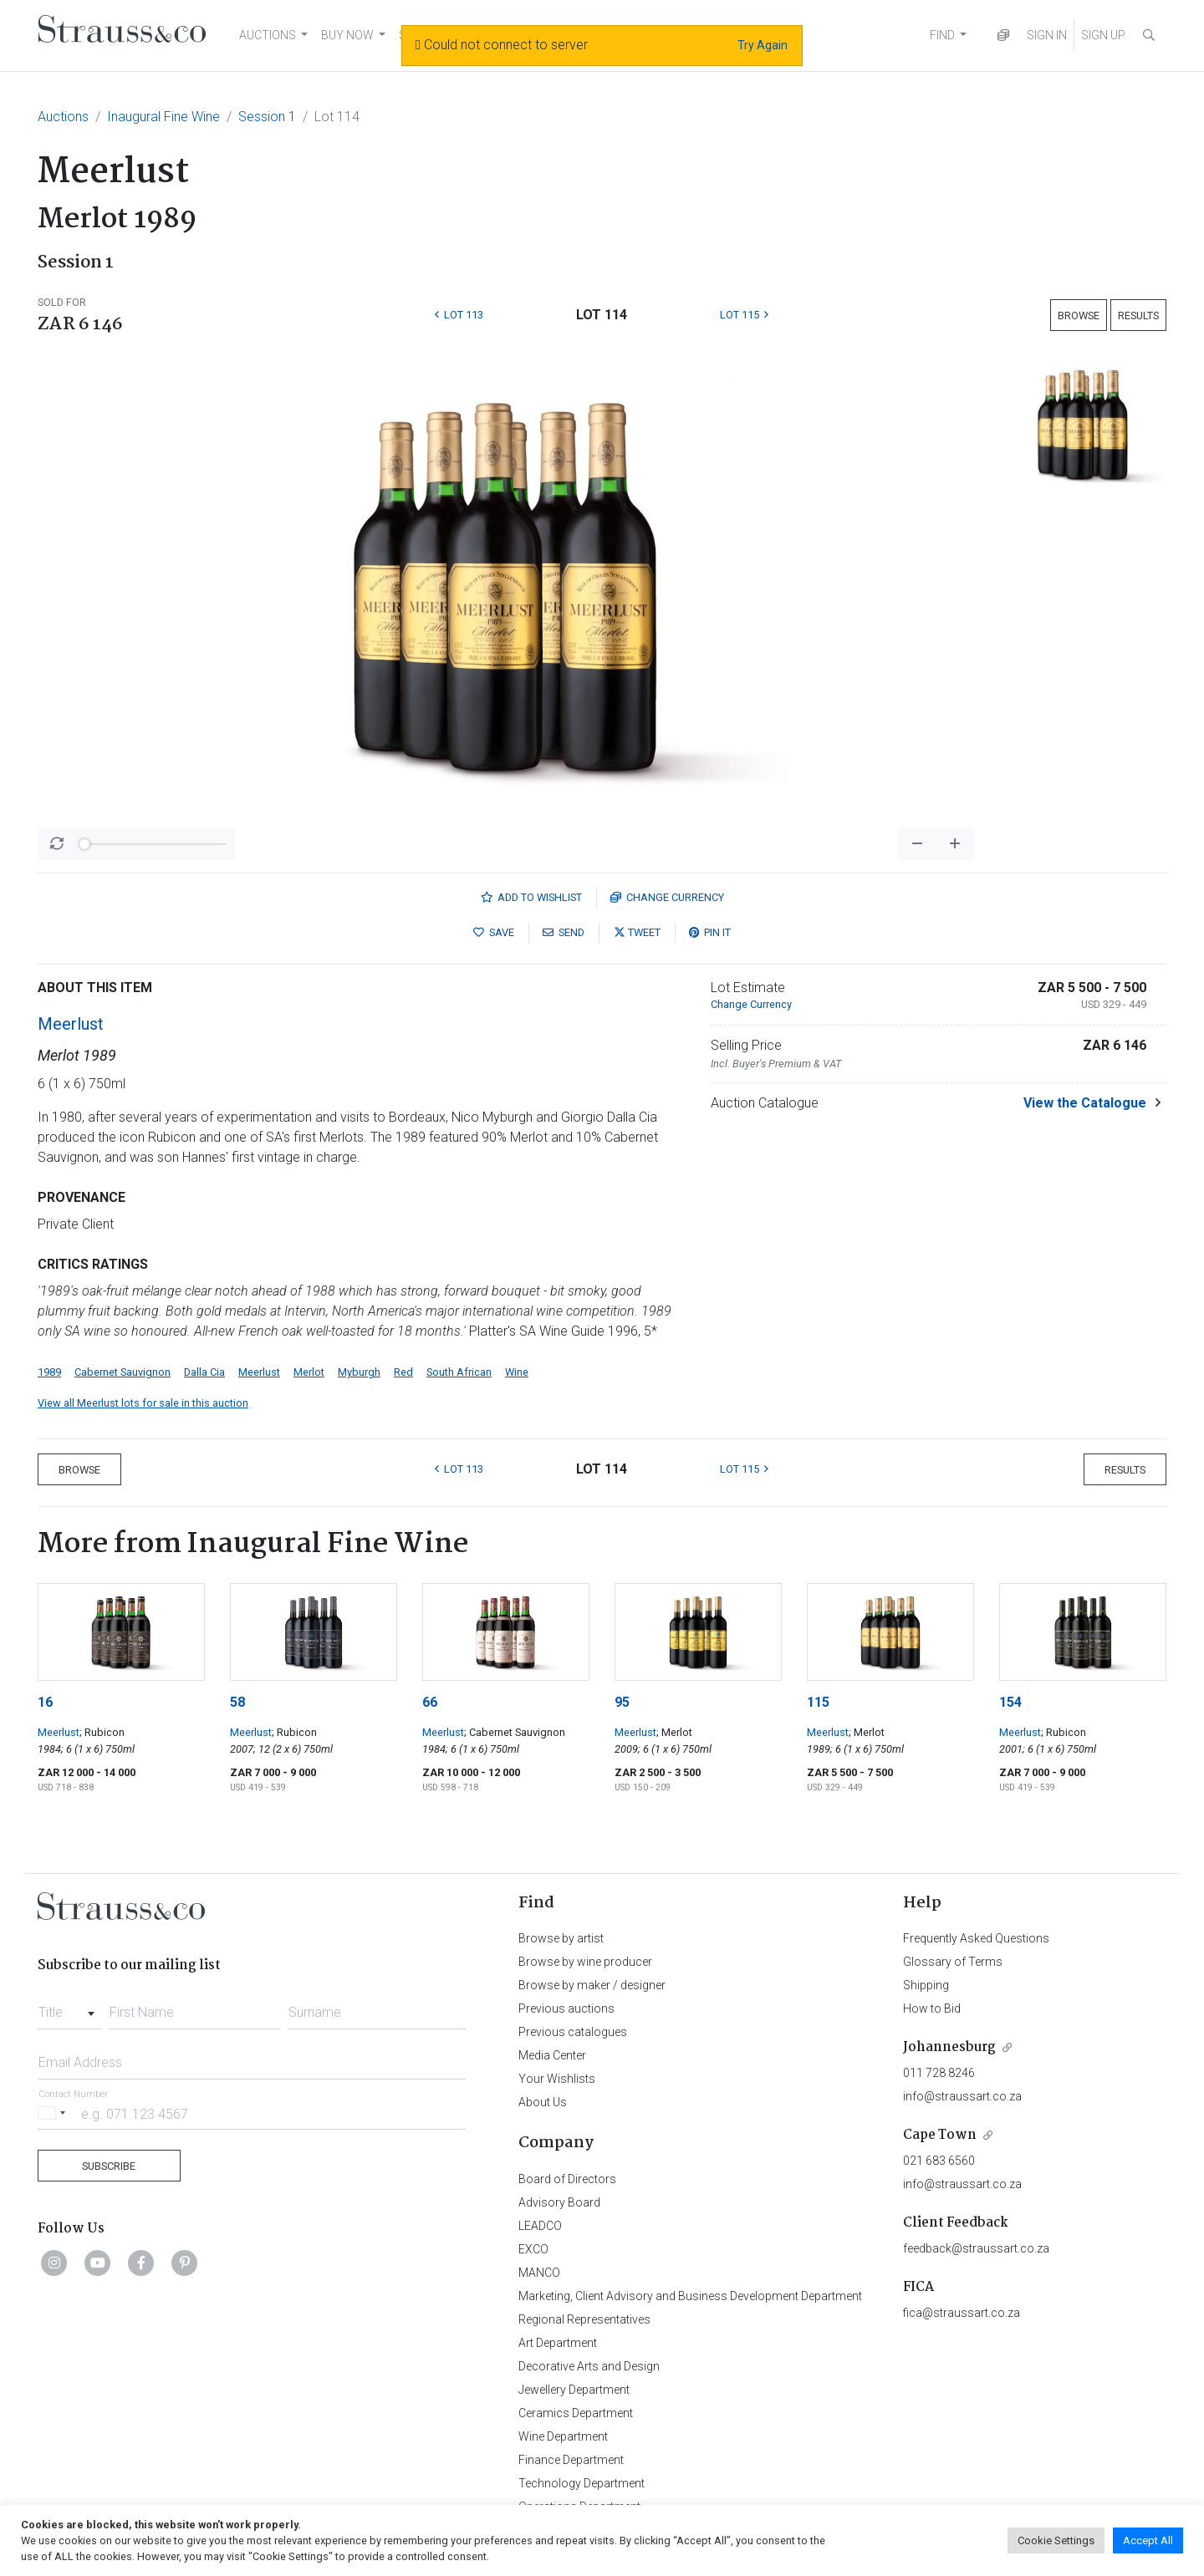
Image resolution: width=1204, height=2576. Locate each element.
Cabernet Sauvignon (122, 1372)
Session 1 (267, 117)
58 (237, 1702)
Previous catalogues (572, 2032)
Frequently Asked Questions (976, 1938)
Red (403, 1372)
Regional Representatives (584, 2319)
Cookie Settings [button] (1056, 2540)
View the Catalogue (1084, 1103)
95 (622, 1702)
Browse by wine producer (585, 1961)
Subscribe (108, 2166)
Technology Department (581, 2483)
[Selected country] (54, 2113)
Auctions (63, 117)
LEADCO (540, 2225)
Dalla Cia (204, 1372)
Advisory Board (559, 2202)
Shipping (926, 1985)
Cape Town (940, 2135)
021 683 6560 (939, 2160)
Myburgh (359, 1372)
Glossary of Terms (952, 1961)
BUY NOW (347, 35)
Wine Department (563, 2436)
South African (459, 1372)
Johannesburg (949, 2047)
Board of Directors (567, 2179)
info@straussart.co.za (962, 2096)
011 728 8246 (939, 2073)
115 (818, 1702)
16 (45, 1702)
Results (1138, 315)
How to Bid (932, 2008)
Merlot (308, 1372)
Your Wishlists (556, 2078)
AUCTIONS (267, 35)
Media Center (552, 2055)
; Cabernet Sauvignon (514, 1732)
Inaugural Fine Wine (163, 117)
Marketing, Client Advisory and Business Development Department (690, 2296)
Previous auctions (566, 2008)
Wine (516, 1372)
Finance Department (571, 2460)
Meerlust (71, 1024)
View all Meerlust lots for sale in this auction (143, 1403)
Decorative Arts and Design (589, 2366)
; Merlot (674, 1732)
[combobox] (70, 2007)
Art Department (557, 2342)
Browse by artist (561, 1938)
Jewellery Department (574, 2389)
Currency (667, 897)
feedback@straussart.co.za (976, 2248)
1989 (49, 1372)
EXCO (533, 2249)
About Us (542, 2102)
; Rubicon (102, 1732)
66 (429, 1702)
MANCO (539, 2272)
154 (1010, 1702)
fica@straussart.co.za (961, 2312)
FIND (942, 35)
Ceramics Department (575, 2413)
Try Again (762, 45)
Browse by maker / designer (592, 1985)
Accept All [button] (1148, 2540)
